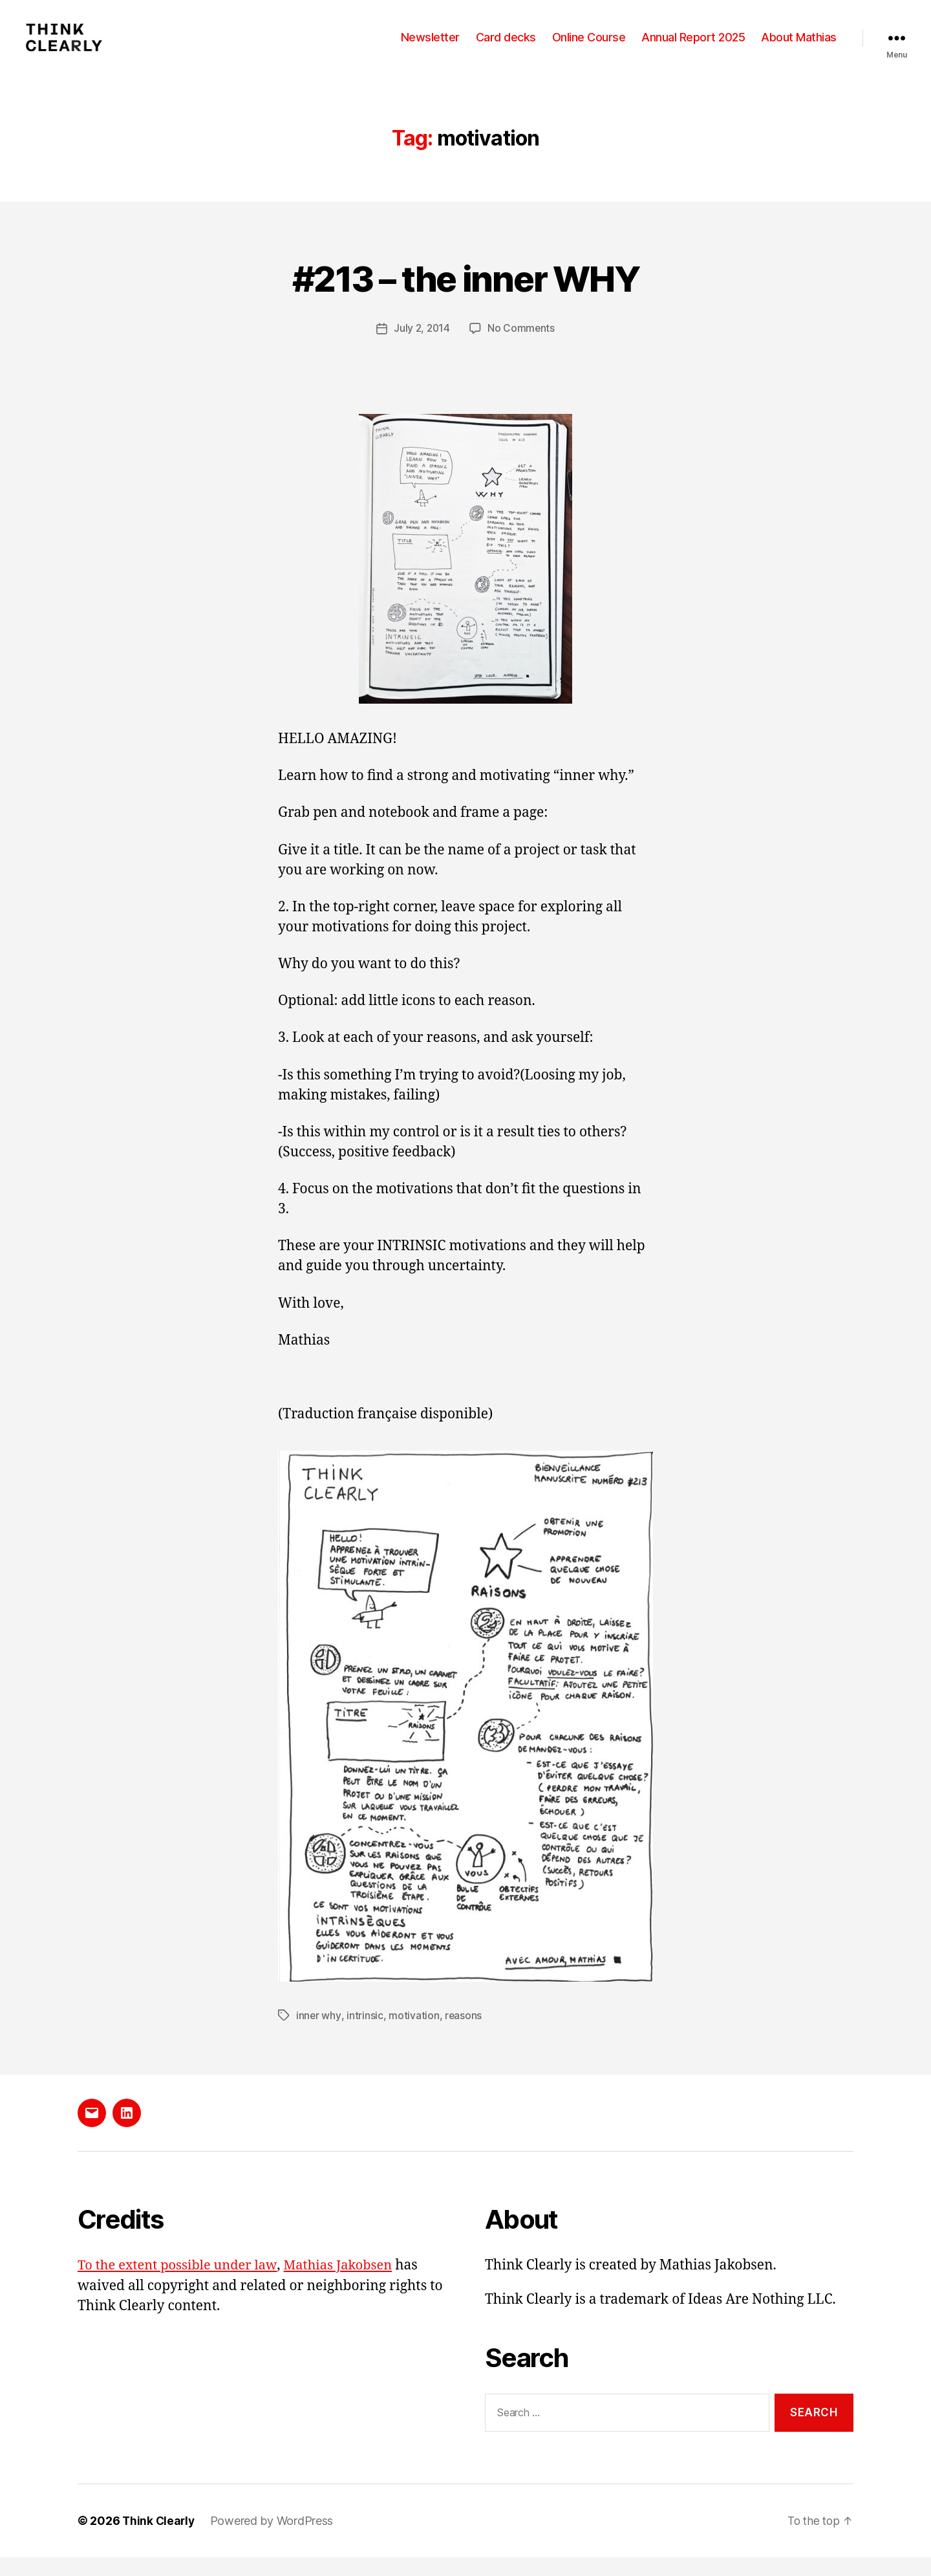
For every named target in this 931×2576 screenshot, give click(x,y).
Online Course (589, 47)
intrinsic (365, 2034)
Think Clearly (159, 2539)
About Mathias (799, 47)
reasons (463, 2034)
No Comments (522, 347)
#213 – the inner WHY (466, 296)
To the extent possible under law (181, 2284)
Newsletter (430, 47)
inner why (318, 2034)
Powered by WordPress (274, 2539)
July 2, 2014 (421, 347)
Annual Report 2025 (693, 47)
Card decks (506, 47)
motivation (414, 2034)
